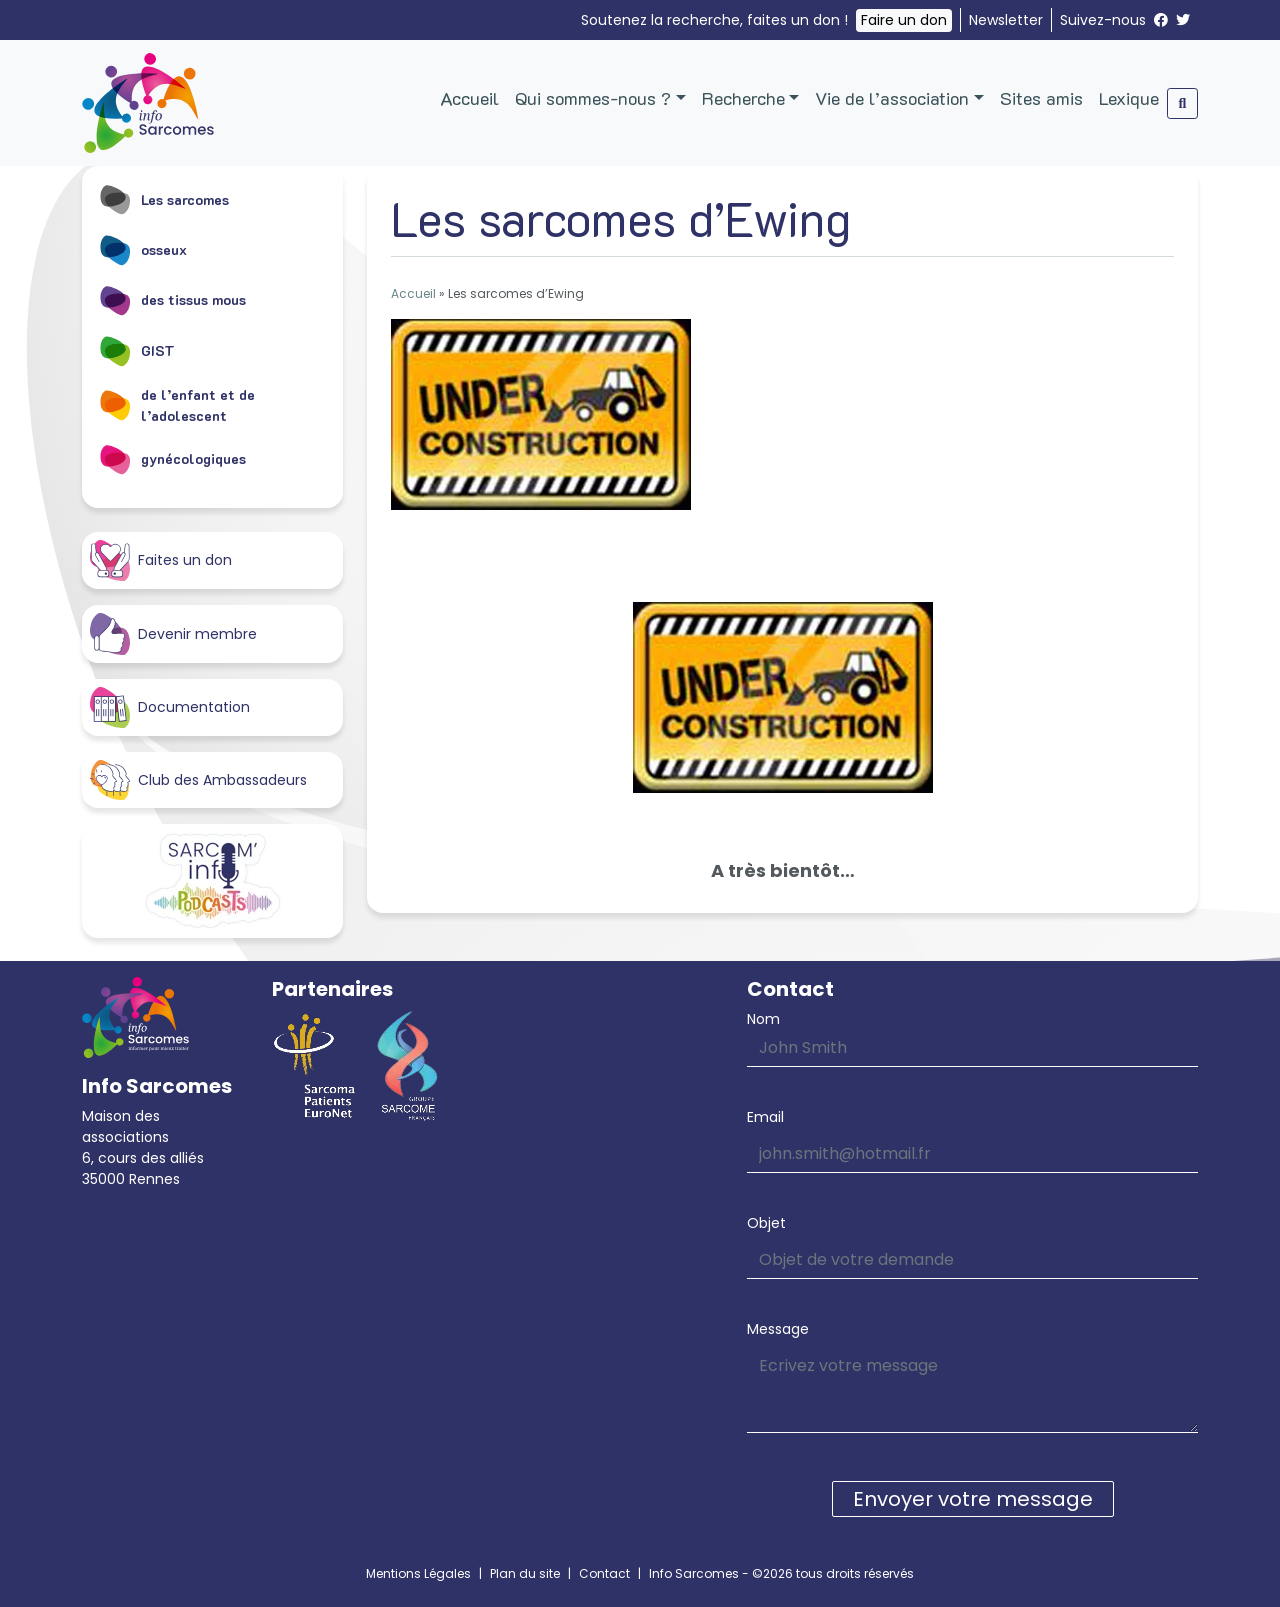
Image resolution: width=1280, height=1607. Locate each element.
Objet (766, 1223)
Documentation (170, 707)
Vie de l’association (892, 98)
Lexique (1129, 98)
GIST (136, 350)
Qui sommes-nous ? (593, 98)
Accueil (469, 98)
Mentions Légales (418, 1573)
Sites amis (1041, 98)
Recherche (743, 98)
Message (778, 1329)
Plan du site (525, 1573)
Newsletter (1006, 20)
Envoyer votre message (973, 1499)
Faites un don (161, 560)
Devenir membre (173, 633)
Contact (604, 1573)
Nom (763, 1019)
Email (765, 1117)
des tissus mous (172, 300)
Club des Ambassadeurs (198, 780)
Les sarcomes (163, 199)
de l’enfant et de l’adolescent (176, 405)
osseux (142, 249)
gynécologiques (172, 459)
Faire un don (904, 20)
